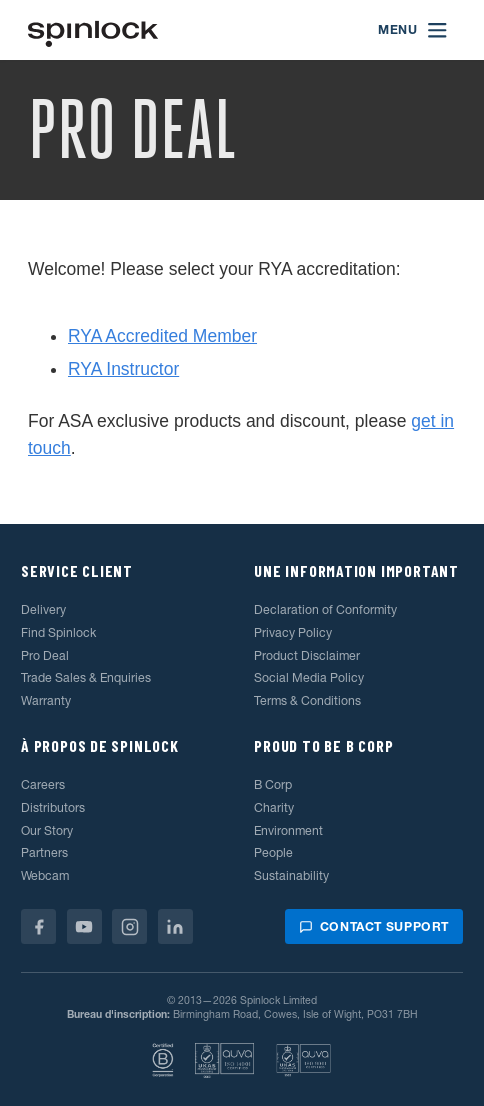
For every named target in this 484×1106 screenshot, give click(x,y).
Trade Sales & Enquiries (86, 677)
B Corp (273, 784)
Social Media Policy (309, 677)
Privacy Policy (293, 632)
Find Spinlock (58, 632)
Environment (288, 830)
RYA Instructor (123, 369)
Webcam (45, 875)
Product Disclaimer (307, 655)
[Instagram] (129, 926)
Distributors (53, 807)
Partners (44, 852)
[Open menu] (413, 30)
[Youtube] (84, 926)
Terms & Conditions (307, 700)
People (273, 852)
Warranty (46, 700)
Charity (274, 807)
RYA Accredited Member (162, 336)
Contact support (374, 926)
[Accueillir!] (93, 30)
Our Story (47, 830)
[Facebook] (38, 926)
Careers (43, 784)
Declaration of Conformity (325, 609)
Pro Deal (45, 655)
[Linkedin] (175, 926)
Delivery (43, 609)
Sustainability (291, 875)
